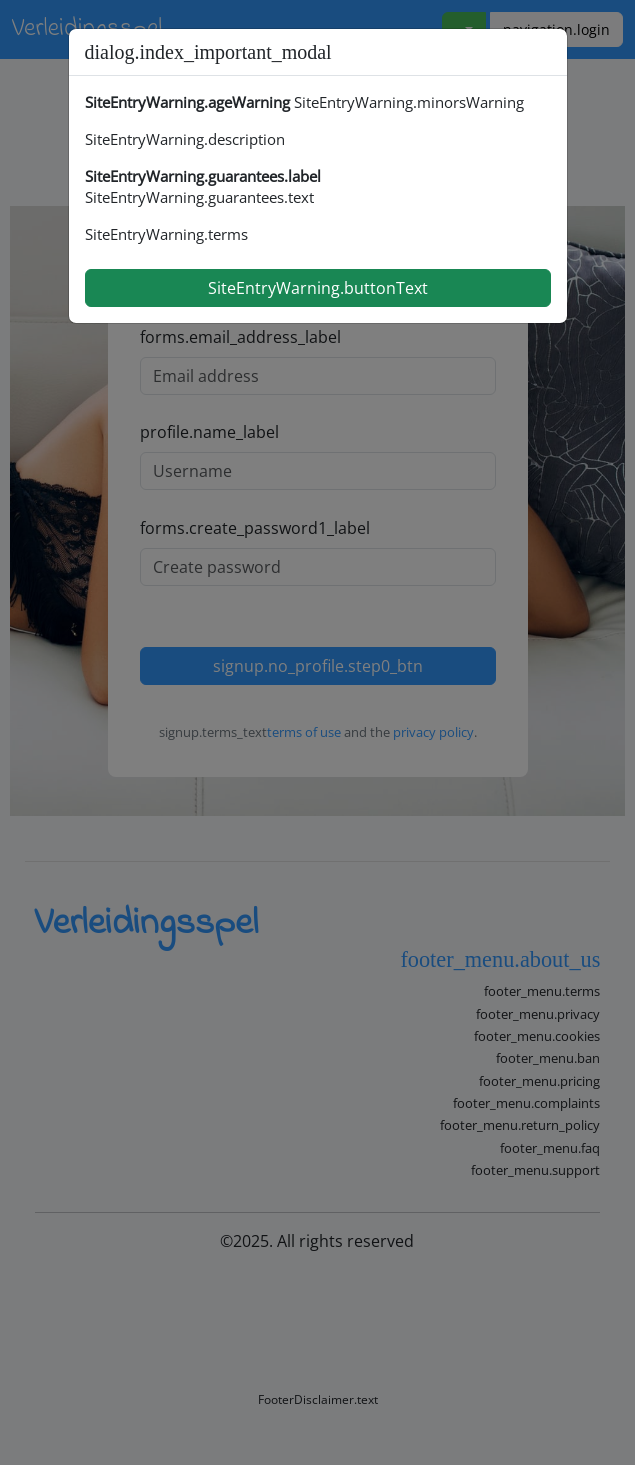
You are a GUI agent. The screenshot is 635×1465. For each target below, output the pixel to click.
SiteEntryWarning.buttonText (318, 288)
